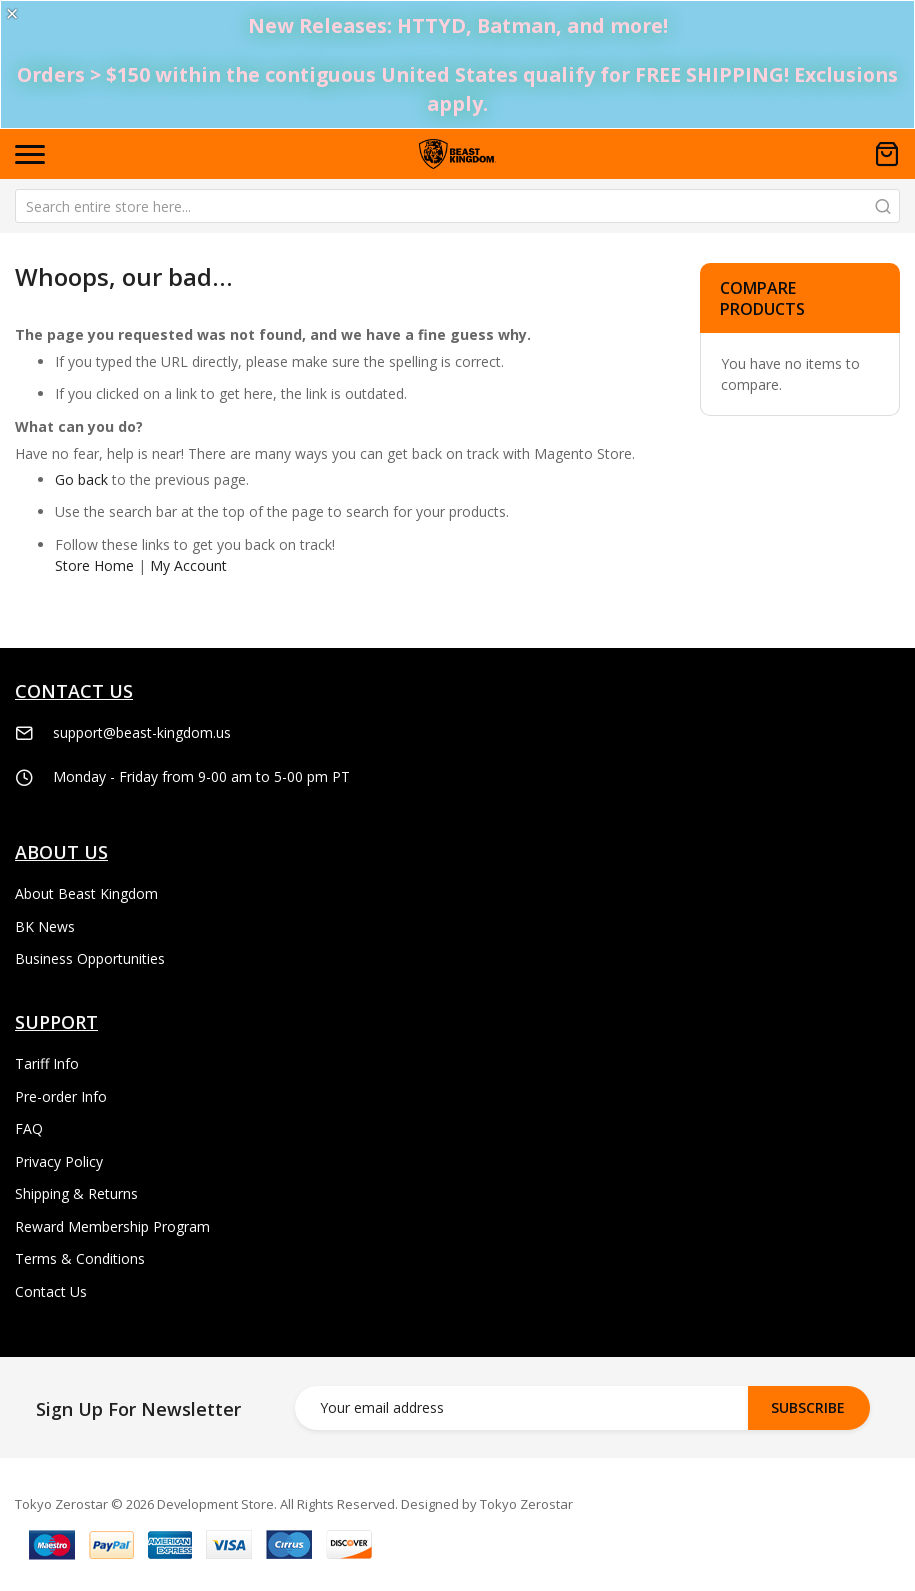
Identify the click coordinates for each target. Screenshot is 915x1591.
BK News (45, 926)
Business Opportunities (90, 958)
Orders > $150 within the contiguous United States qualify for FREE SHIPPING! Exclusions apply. (457, 89)
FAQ (29, 1128)
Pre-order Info (61, 1096)
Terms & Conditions (80, 1258)
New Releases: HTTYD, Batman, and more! (458, 25)
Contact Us (51, 1291)
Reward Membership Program (112, 1226)
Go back (81, 479)
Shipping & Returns (76, 1193)
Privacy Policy (59, 1161)
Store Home (94, 565)
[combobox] (457, 206)
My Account (188, 565)
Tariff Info (47, 1063)
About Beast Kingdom (86, 893)
